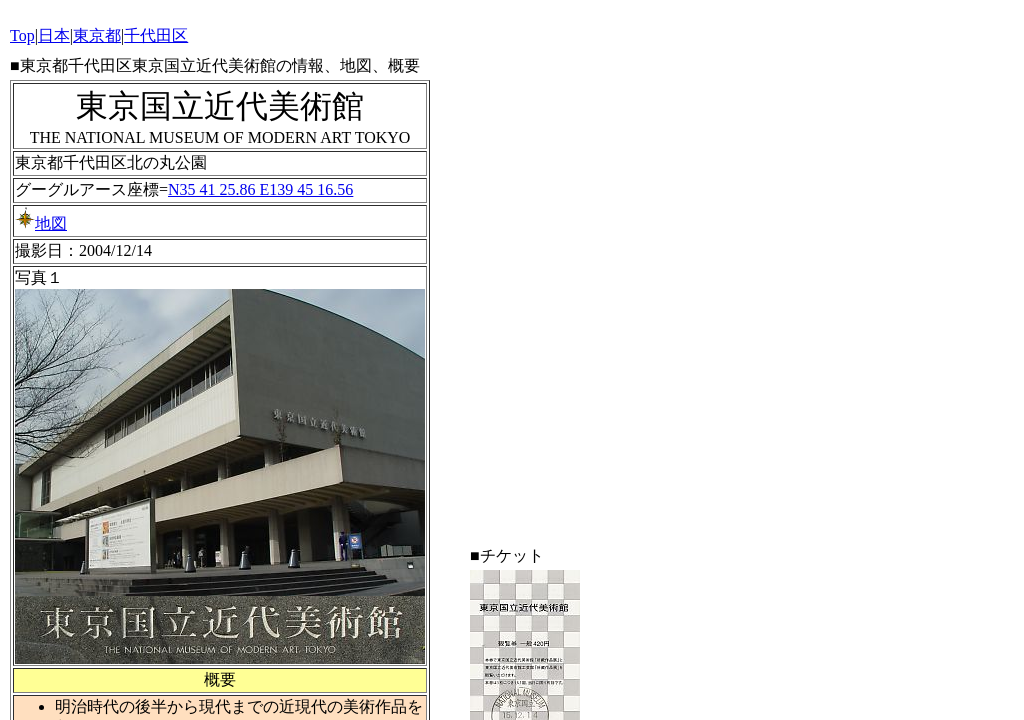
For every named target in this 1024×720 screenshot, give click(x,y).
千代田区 (156, 35)
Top (22, 35)
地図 (41, 223)
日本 (54, 35)
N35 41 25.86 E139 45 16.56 (260, 189)
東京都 (97, 35)
